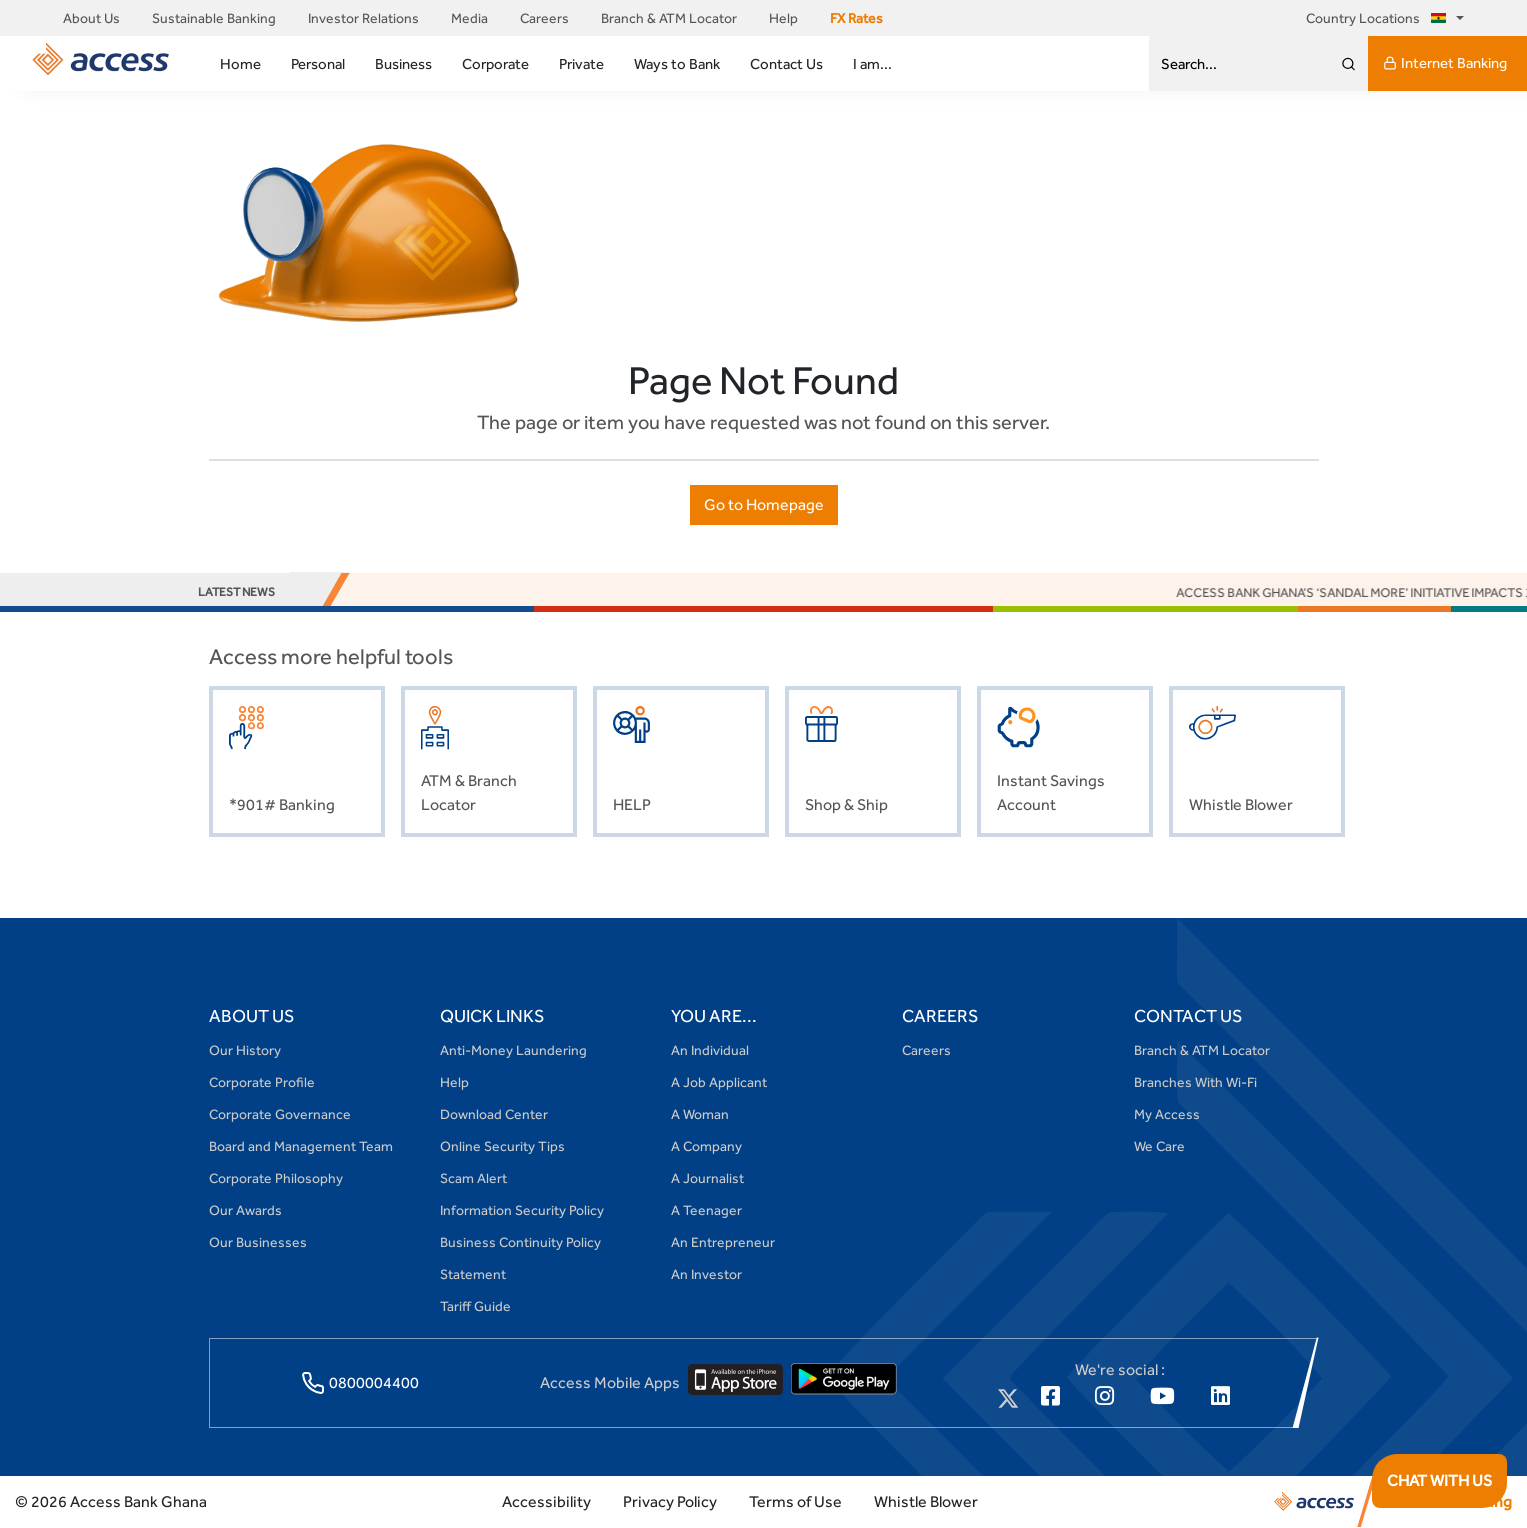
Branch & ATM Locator (669, 18)
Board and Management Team (301, 1146)
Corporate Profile (262, 1082)
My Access (1167, 1114)
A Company (706, 1146)
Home (240, 63)
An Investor (706, 1274)
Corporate (495, 63)
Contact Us (786, 63)
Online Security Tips (502, 1146)
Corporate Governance (280, 1114)
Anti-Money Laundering (513, 1050)
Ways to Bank (677, 63)
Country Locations (1379, 18)
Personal (318, 63)
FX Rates (856, 18)
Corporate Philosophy (276, 1178)
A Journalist (707, 1178)
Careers (544, 18)
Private (581, 63)
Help (783, 18)
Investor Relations (363, 18)
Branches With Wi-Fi (1195, 1082)
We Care (1159, 1146)
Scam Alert (473, 1178)
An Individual (710, 1050)
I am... (872, 63)
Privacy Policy (670, 1501)
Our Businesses (258, 1242)
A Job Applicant (719, 1082)
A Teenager (706, 1210)
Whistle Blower (926, 1501)
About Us (91, 18)
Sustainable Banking (214, 18)
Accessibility (546, 1501)
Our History (245, 1050)
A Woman (700, 1114)
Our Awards (245, 1210)
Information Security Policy (522, 1210)
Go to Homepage (764, 504)
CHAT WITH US (1439, 1480)
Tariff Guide (475, 1306)
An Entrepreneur (723, 1242)
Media (469, 18)
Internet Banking (1445, 63)
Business (403, 63)
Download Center (494, 1114)
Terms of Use (795, 1501)
